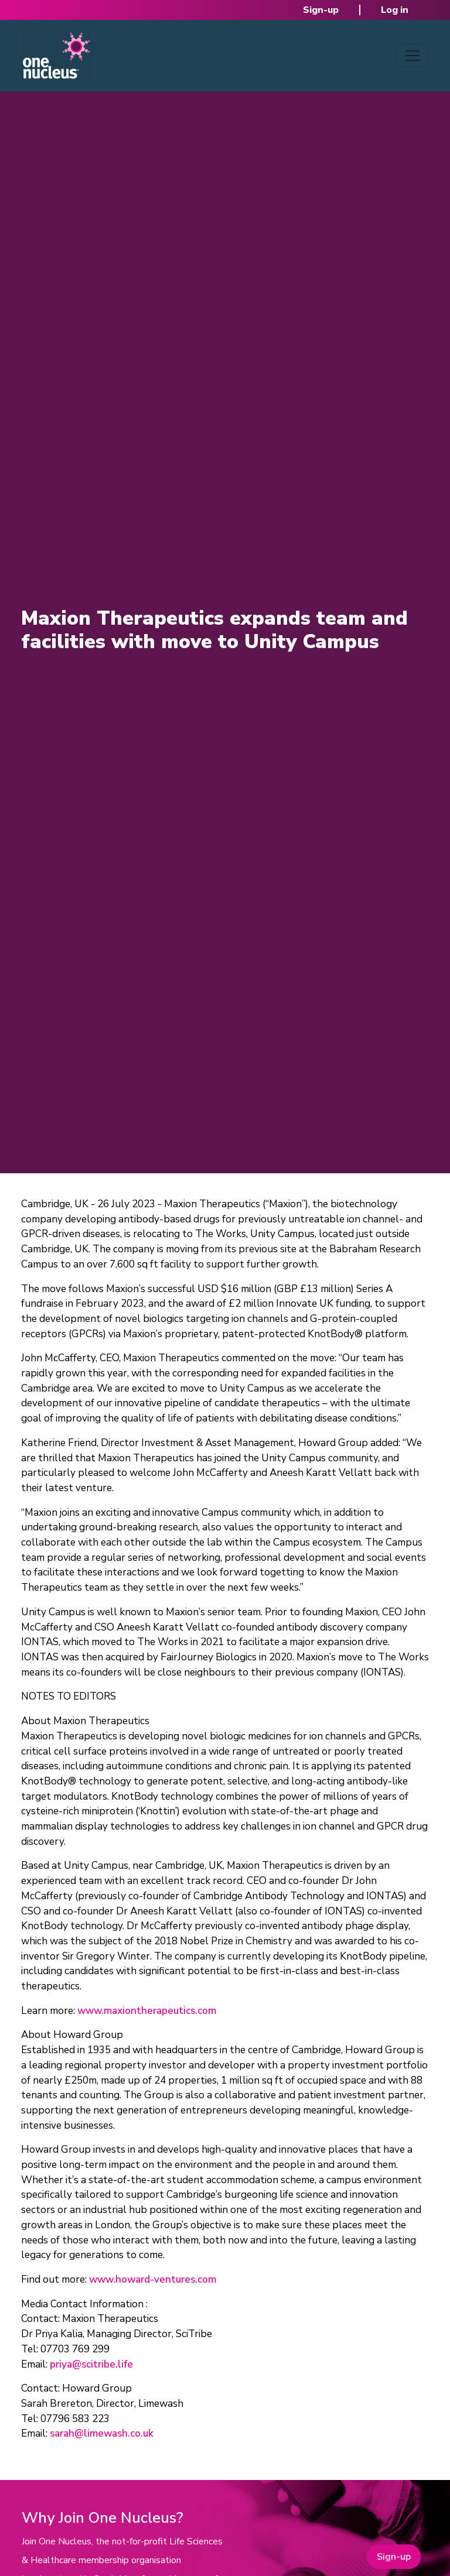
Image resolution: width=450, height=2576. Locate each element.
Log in (394, 10)
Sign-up (321, 10)
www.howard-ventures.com (152, 2279)
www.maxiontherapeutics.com (146, 2010)
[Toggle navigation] (412, 55)
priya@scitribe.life (91, 2364)
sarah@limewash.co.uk (102, 2433)
